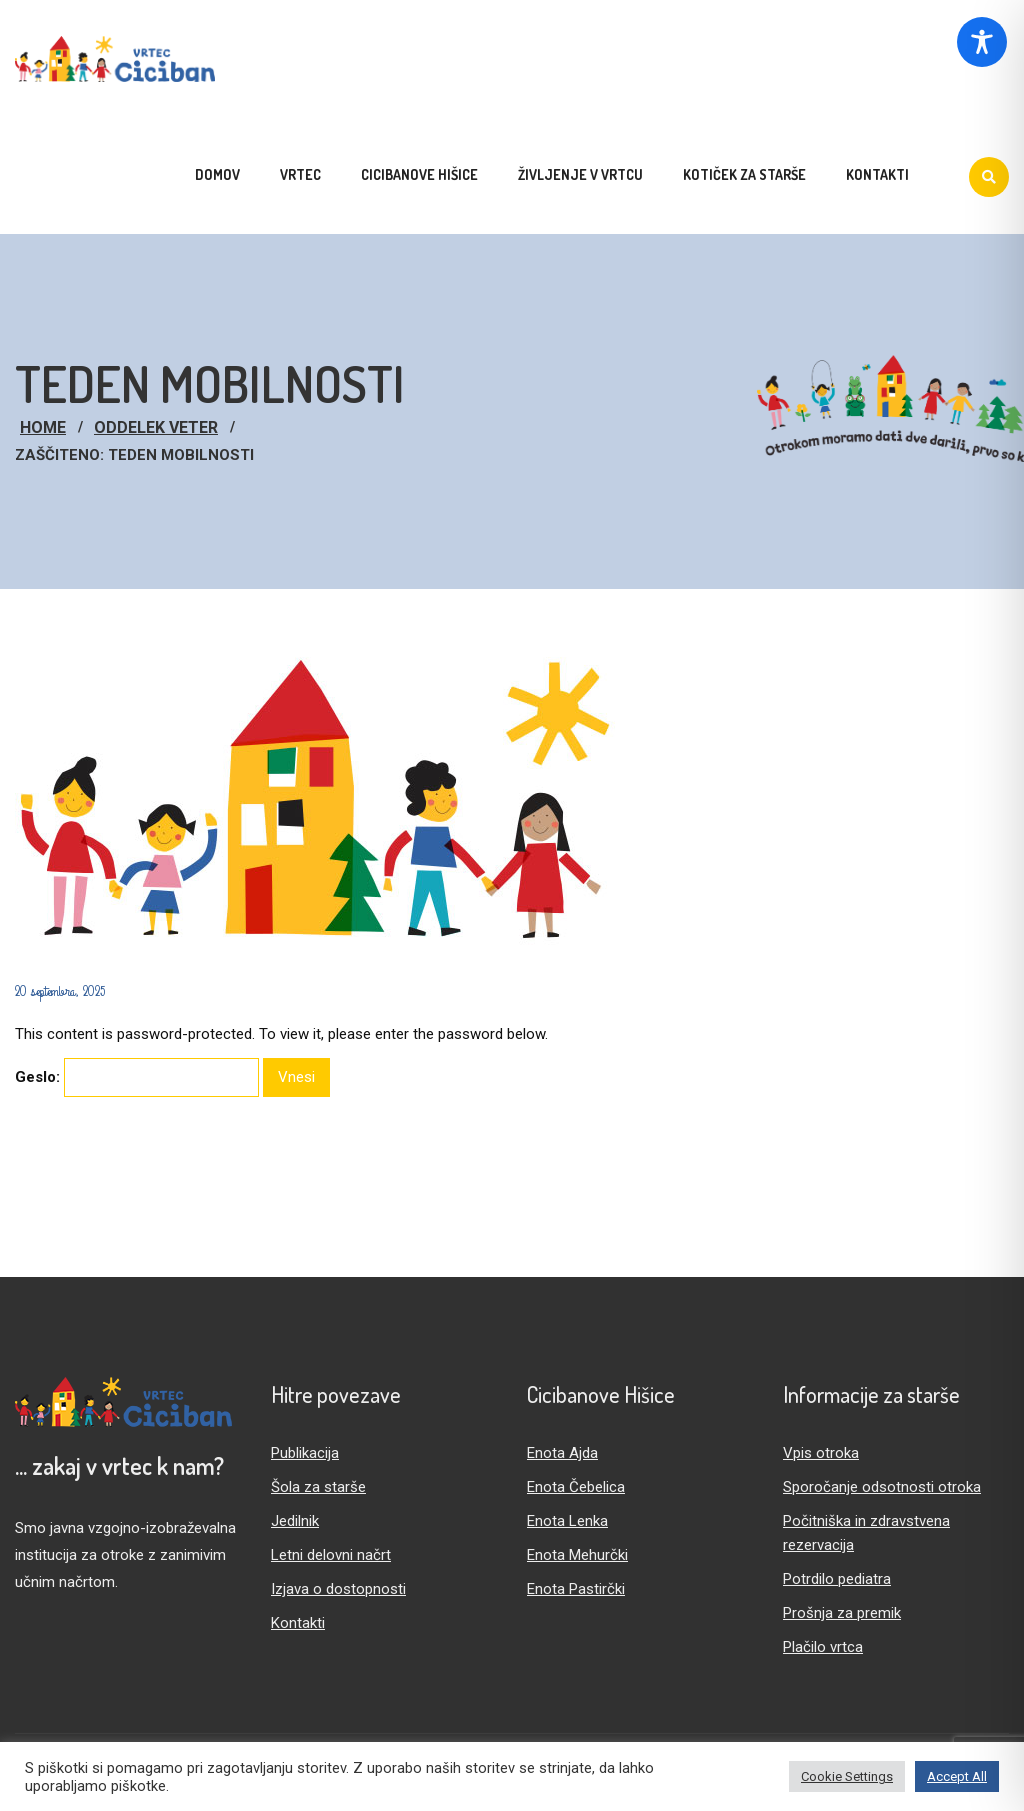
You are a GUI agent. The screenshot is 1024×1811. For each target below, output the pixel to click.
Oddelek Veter (156, 427)
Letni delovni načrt (331, 1555)
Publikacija (305, 1453)
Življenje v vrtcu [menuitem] (580, 174)
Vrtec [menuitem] (300, 174)
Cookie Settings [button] (847, 1776)
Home (43, 427)
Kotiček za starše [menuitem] (744, 174)
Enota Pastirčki (576, 1589)
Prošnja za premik (842, 1613)
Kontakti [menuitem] (877, 174)
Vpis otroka (821, 1453)
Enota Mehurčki (577, 1555)
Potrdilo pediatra (837, 1579)
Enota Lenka (567, 1521)
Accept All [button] (957, 1776)
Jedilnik (295, 1521)
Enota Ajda (562, 1453)
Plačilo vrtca (823, 1647)
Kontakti (298, 1623)
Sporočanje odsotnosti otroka (882, 1487)
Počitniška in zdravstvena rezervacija (866, 1533)
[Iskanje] (989, 177)
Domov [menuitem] (217, 174)
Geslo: (137, 1077)
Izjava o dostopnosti (338, 1589)
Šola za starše (318, 1487)
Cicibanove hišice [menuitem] (419, 174)
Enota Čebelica (576, 1487)
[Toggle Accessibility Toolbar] (982, 42)
